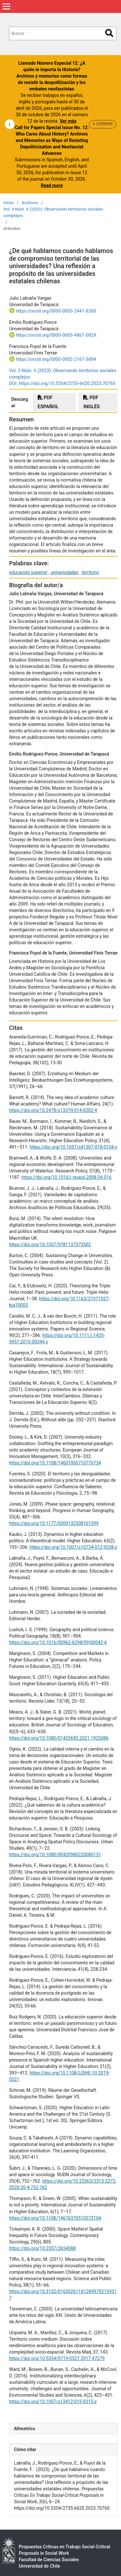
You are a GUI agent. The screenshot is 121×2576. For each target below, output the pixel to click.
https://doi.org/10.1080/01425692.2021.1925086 (58, 1738)
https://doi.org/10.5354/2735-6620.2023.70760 (67, 383)
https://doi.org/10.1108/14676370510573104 (55, 2218)
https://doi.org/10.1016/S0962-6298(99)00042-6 (58, 1642)
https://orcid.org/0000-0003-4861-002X (56, 335)
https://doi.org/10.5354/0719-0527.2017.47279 (57, 2358)
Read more (52, 185)
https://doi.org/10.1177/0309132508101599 (53, 1523)
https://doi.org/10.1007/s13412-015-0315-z (52, 2401)
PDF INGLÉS (91, 402)
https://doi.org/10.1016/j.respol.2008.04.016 (67, 1177)
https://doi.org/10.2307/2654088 (42, 2248)
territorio (90, 572)
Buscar (109, 33)
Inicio (9, 202)
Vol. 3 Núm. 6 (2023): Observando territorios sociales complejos (53, 212)
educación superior (28, 572)
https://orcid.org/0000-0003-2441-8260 (56, 311)
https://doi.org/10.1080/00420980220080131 (55, 1854)
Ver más (68, 121)
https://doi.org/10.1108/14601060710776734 (55, 1462)
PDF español (48, 402)
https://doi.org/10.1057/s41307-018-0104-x (73, 1147)
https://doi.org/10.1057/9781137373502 (50, 1244)
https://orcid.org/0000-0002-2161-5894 (56, 359)
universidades (64, 572)
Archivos (30, 202)
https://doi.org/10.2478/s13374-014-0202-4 (53, 1110)
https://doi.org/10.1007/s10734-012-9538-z (73, 1547)
